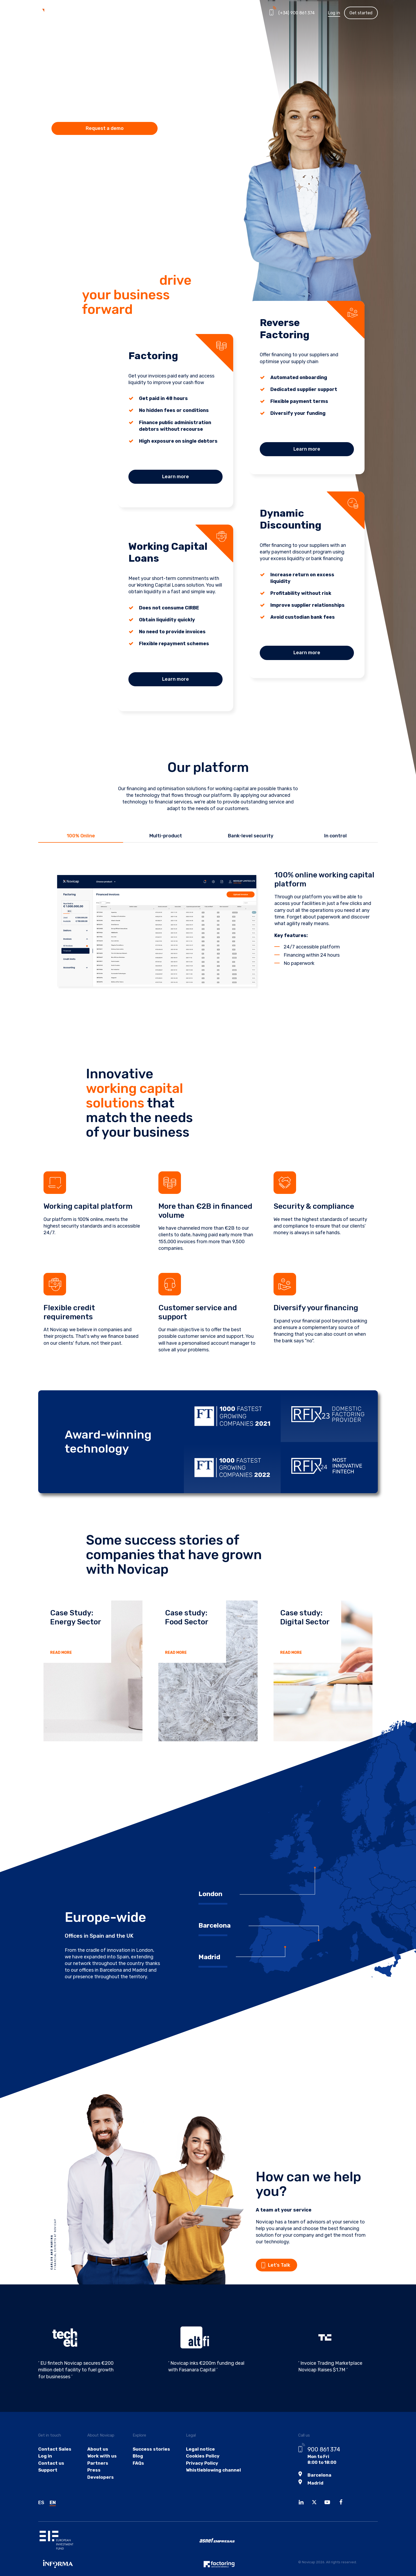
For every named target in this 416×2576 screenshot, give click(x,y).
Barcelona (318, 2484)
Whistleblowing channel (207, 2482)
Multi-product (165, 836)
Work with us (100, 2467)
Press (92, 2482)
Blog (134, 2467)
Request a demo (105, 128)
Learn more (175, 477)
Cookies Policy (197, 2467)
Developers (98, 2490)
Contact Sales (54, 2459)
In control (335, 836)
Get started (360, 12)
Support (47, 2482)
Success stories (147, 2459)
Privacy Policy (196, 2474)
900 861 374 (323, 2459)
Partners (178, 12)
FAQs (134, 2474)
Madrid (315, 2492)
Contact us (50, 2474)
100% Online (81, 836)
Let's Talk (288, 2264)
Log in (334, 12)
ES (41, 2512)
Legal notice (194, 2459)
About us (95, 2459)
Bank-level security (250, 836)
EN (53, 2512)
